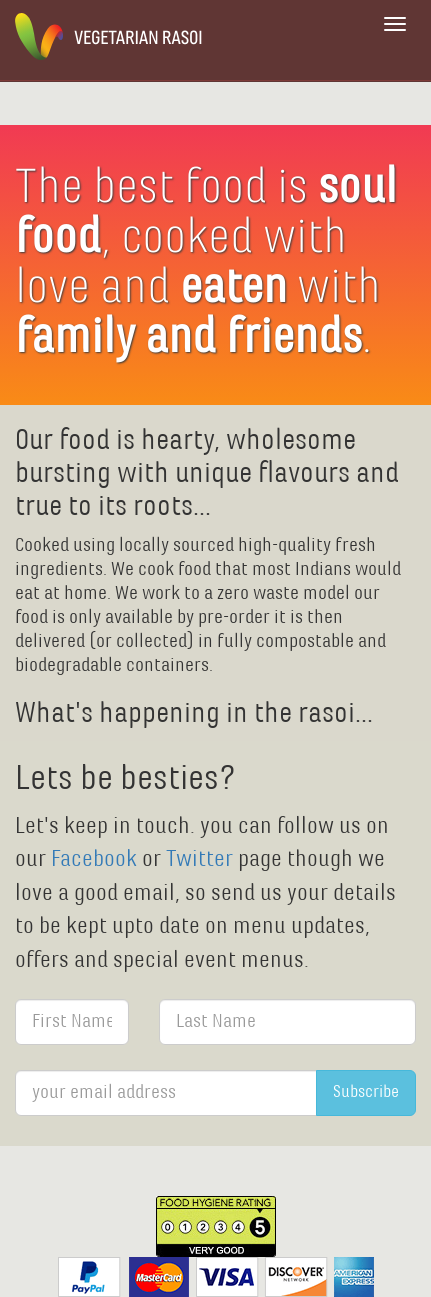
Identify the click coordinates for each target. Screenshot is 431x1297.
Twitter (199, 860)
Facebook (96, 860)
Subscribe (366, 1092)
